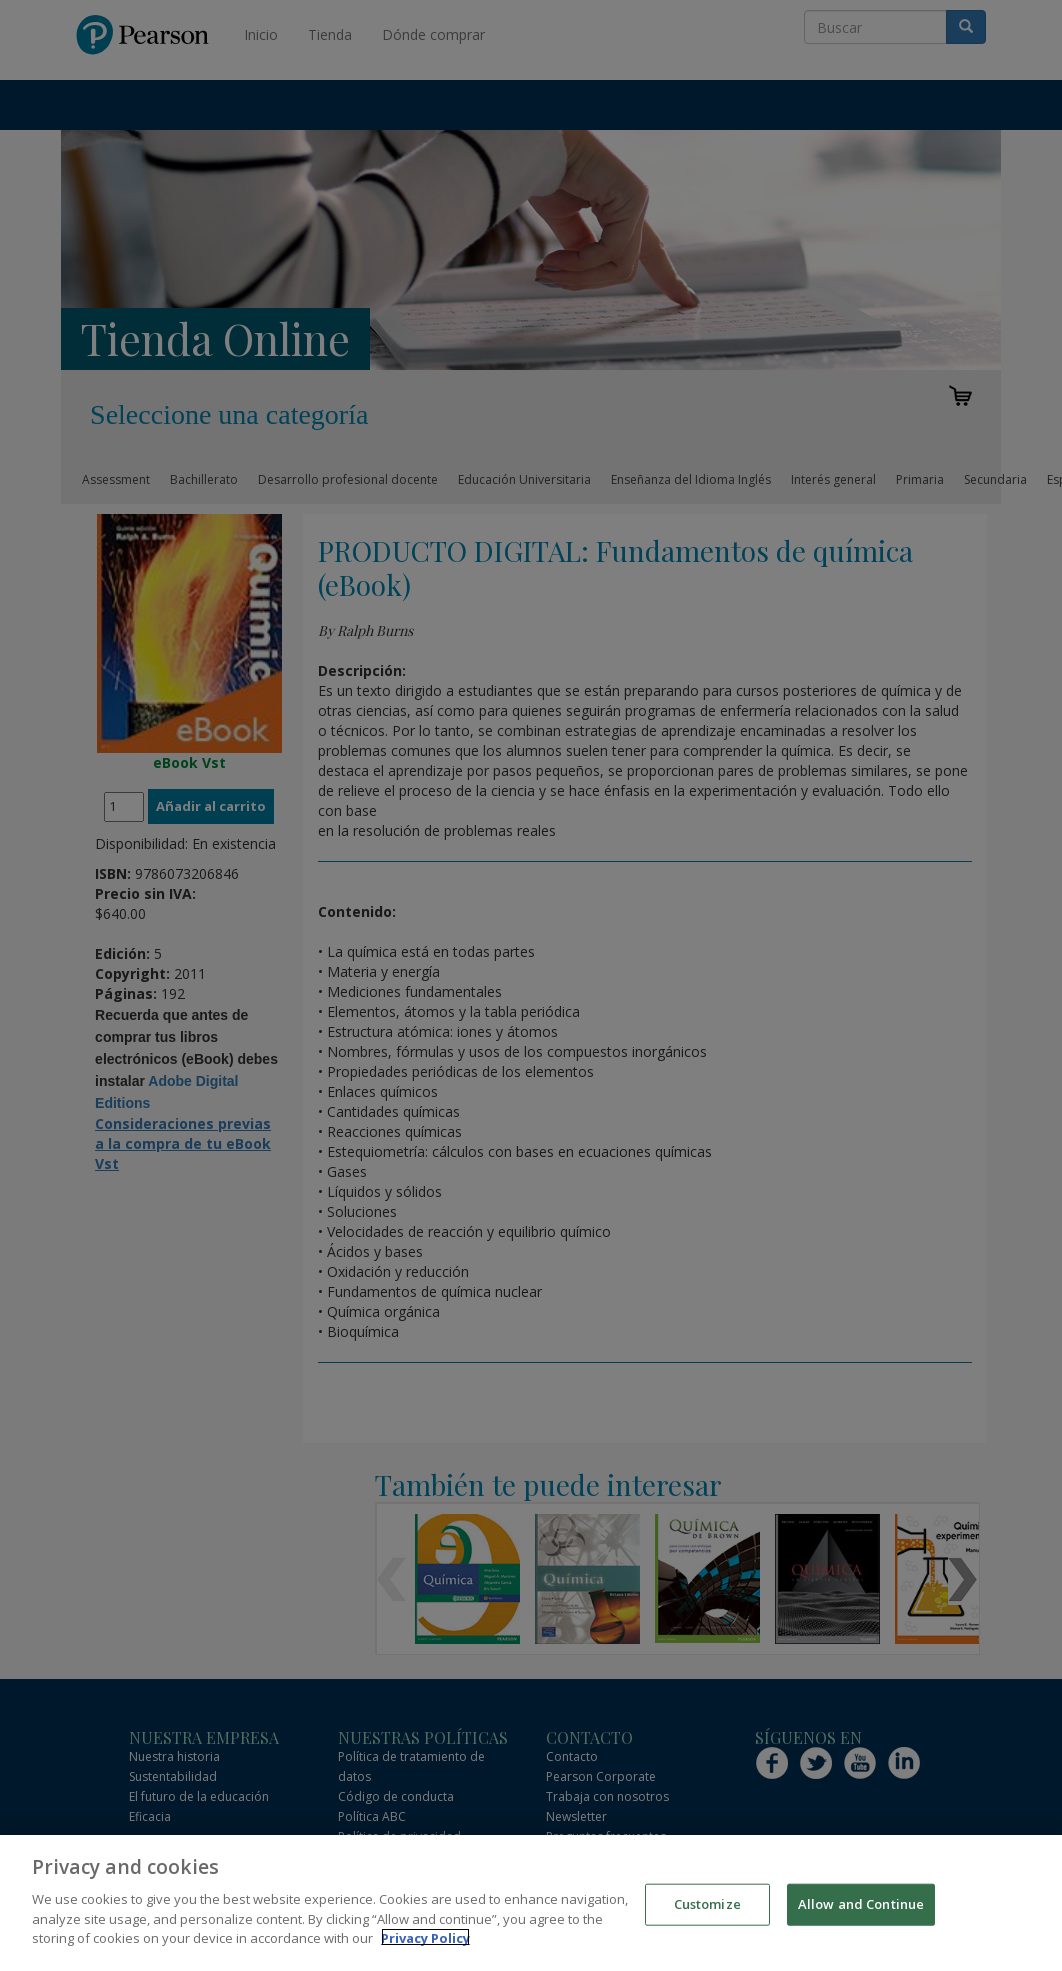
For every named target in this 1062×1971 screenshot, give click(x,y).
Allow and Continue (861, 1914)
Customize (707, 1914)
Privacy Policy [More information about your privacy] (425, 1948)
